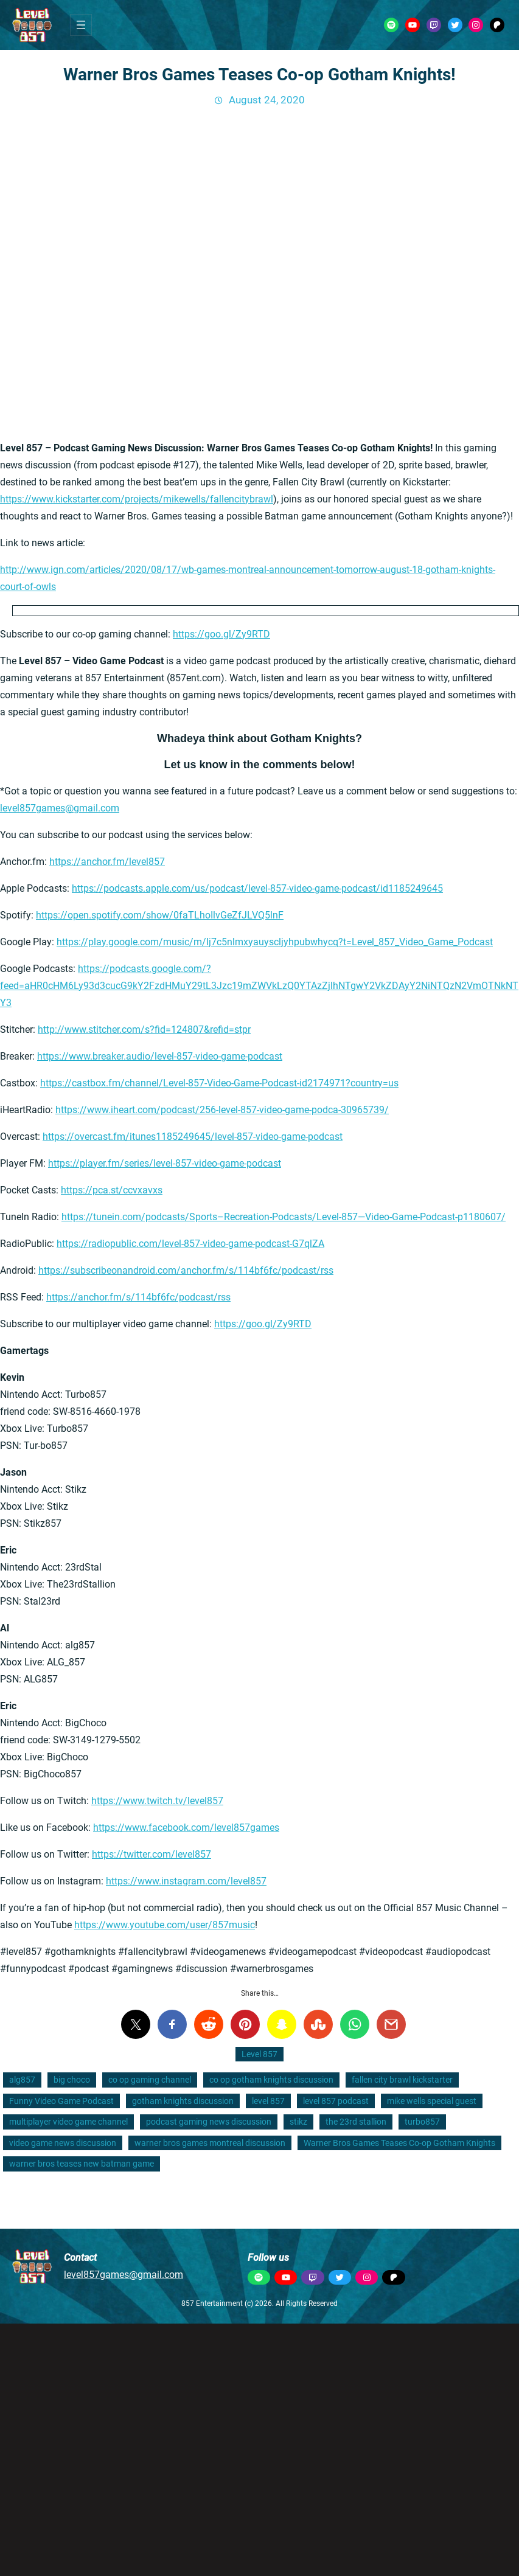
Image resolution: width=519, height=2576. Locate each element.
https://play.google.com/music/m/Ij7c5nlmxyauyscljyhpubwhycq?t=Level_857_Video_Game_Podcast (275, 942)
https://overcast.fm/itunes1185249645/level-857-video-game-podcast (193, 1136)
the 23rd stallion (356, 2121)
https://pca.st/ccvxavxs (111, 1190)
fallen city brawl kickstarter (402, 2080)
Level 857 (259, 2054)
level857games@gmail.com (59, 808)
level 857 (268, 2101)
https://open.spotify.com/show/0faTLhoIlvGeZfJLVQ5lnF (160, 915)
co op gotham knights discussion (271, 2080)
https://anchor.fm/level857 (107, 861)
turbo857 (422, 2121)
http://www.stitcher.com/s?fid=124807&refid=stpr (144, 1029)
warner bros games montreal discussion (209, 2143)
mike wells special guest (431, 2101)
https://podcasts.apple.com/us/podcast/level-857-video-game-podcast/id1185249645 (257, 888)
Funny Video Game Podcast (61, 2101)
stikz (298, 2121)
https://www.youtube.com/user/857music (164, 1925)
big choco (72, 2080)
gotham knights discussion (183, 2101)
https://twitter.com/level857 (151, 1854)
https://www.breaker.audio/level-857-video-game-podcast (159, 1056)
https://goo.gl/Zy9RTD (221, 634)
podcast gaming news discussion (208, 2121)
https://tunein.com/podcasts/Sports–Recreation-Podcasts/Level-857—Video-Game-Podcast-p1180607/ (283, 1217)
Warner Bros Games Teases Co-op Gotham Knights (399, 2143)
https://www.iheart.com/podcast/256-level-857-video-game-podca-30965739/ (222, 1110)
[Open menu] (81, 25)
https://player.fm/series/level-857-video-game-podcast (164, 1163)
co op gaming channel (149, 2080)
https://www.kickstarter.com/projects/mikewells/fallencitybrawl (136, 499)
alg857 (22, 2080)
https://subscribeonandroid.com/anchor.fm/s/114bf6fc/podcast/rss (185, 1270)
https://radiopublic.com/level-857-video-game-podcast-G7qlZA (190, 1243)
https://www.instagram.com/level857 (186, 1881)
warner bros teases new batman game (81, 2163)
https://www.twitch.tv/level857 (157, 1801)
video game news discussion (62, 2143)
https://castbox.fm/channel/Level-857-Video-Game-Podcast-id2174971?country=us (219, 1083)
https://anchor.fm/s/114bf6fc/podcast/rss (138, 1297)
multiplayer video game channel (68, 2121)
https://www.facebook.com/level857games (186, 1827)
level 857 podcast (336, 2101)
